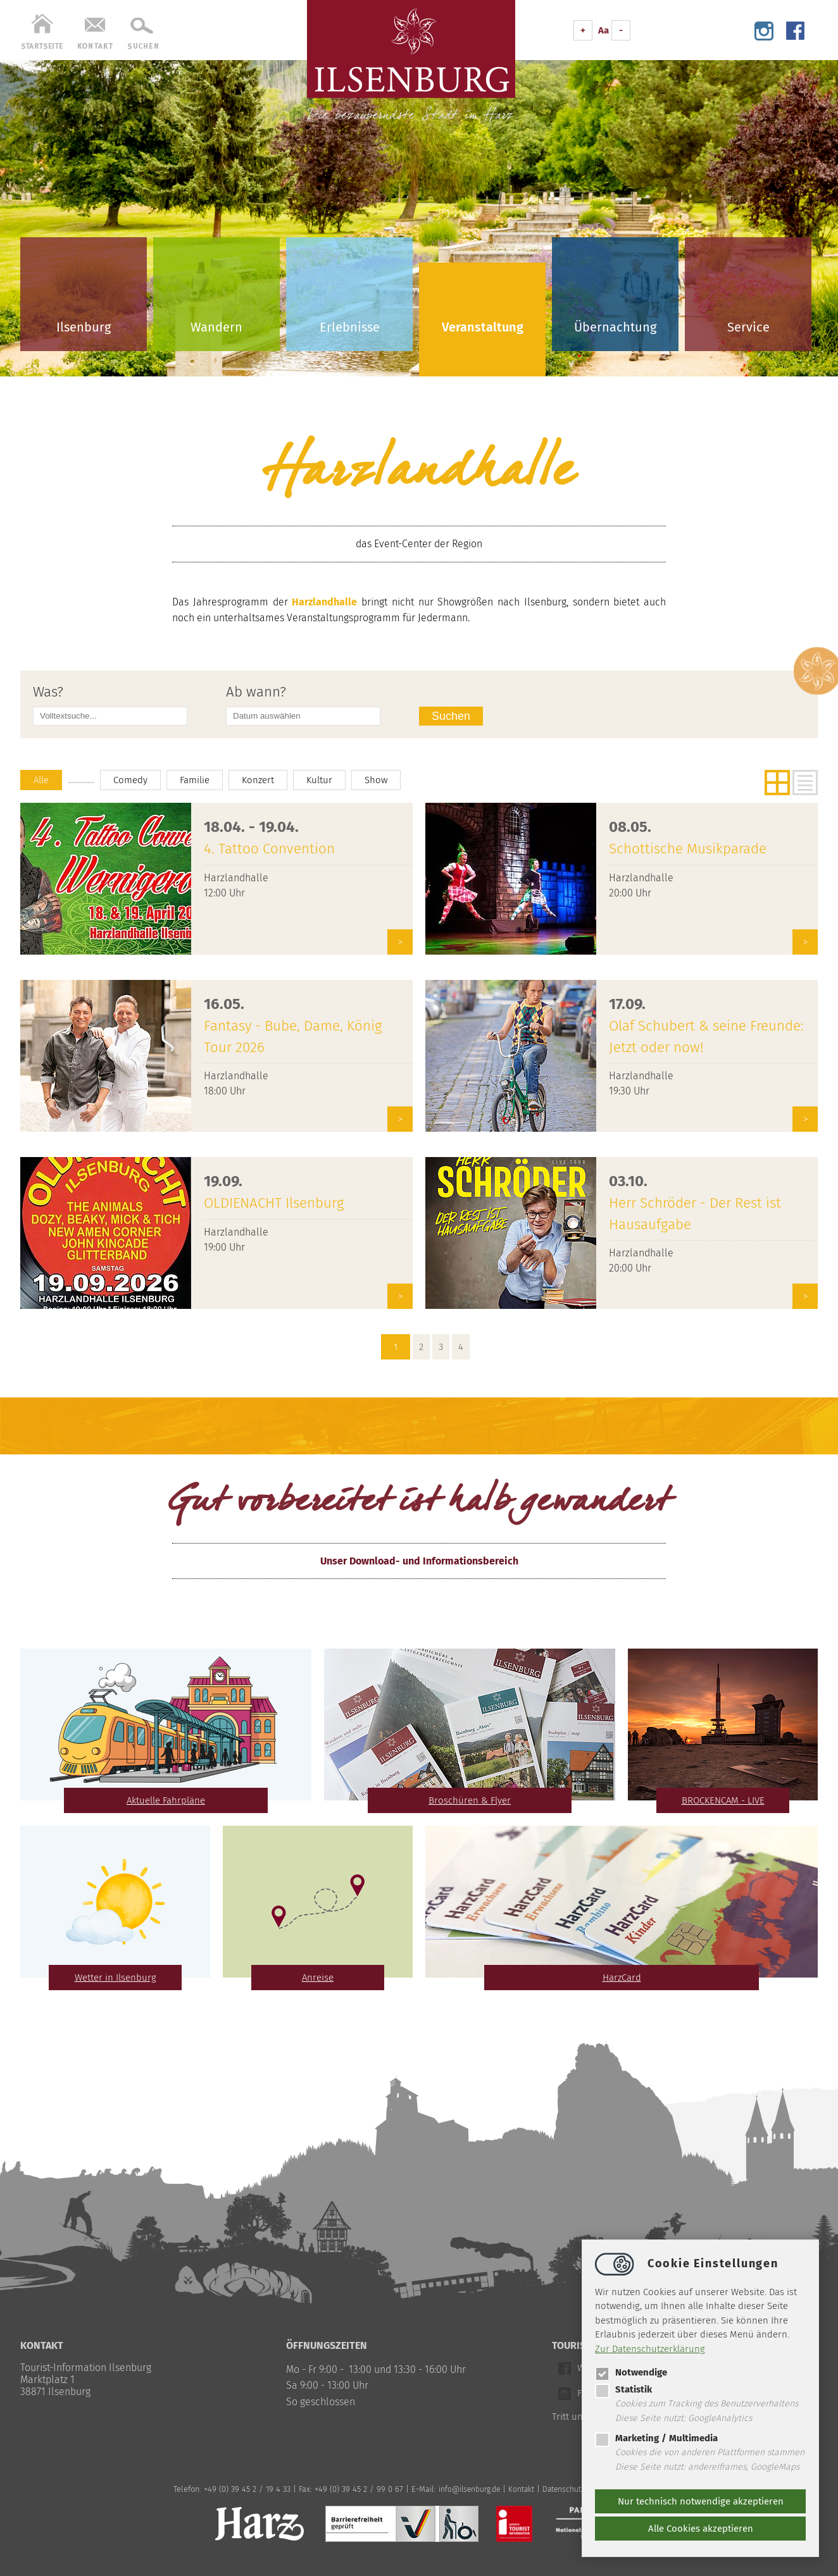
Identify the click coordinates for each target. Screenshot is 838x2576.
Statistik (623, 2389)
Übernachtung (615, 327)
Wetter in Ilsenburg (115, 1977)
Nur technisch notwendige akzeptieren (701, 2501)
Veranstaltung (482, 327)
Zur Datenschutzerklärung (650, 2349)
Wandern (216, 327)
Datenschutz (562, 2489)
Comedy (134, 780)
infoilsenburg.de (465, 2489)
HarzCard (621, 1977)
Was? (48, 691)
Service (748, 327)
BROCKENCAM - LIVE (723, 1800)
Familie (200, 780)
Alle (42, 780)
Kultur (329, 780)
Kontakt (519, 2489)
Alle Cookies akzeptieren (700, 2528)
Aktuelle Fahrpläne (166, 1800)
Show (387, 780)
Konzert (266, 780)
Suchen (452, 715)
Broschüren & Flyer (470, 1800)
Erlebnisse (350, 327)
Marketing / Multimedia (656, 2438)
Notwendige (631, 2372)
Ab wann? (256, 691)
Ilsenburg (83, 327)
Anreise (318, 1977)
